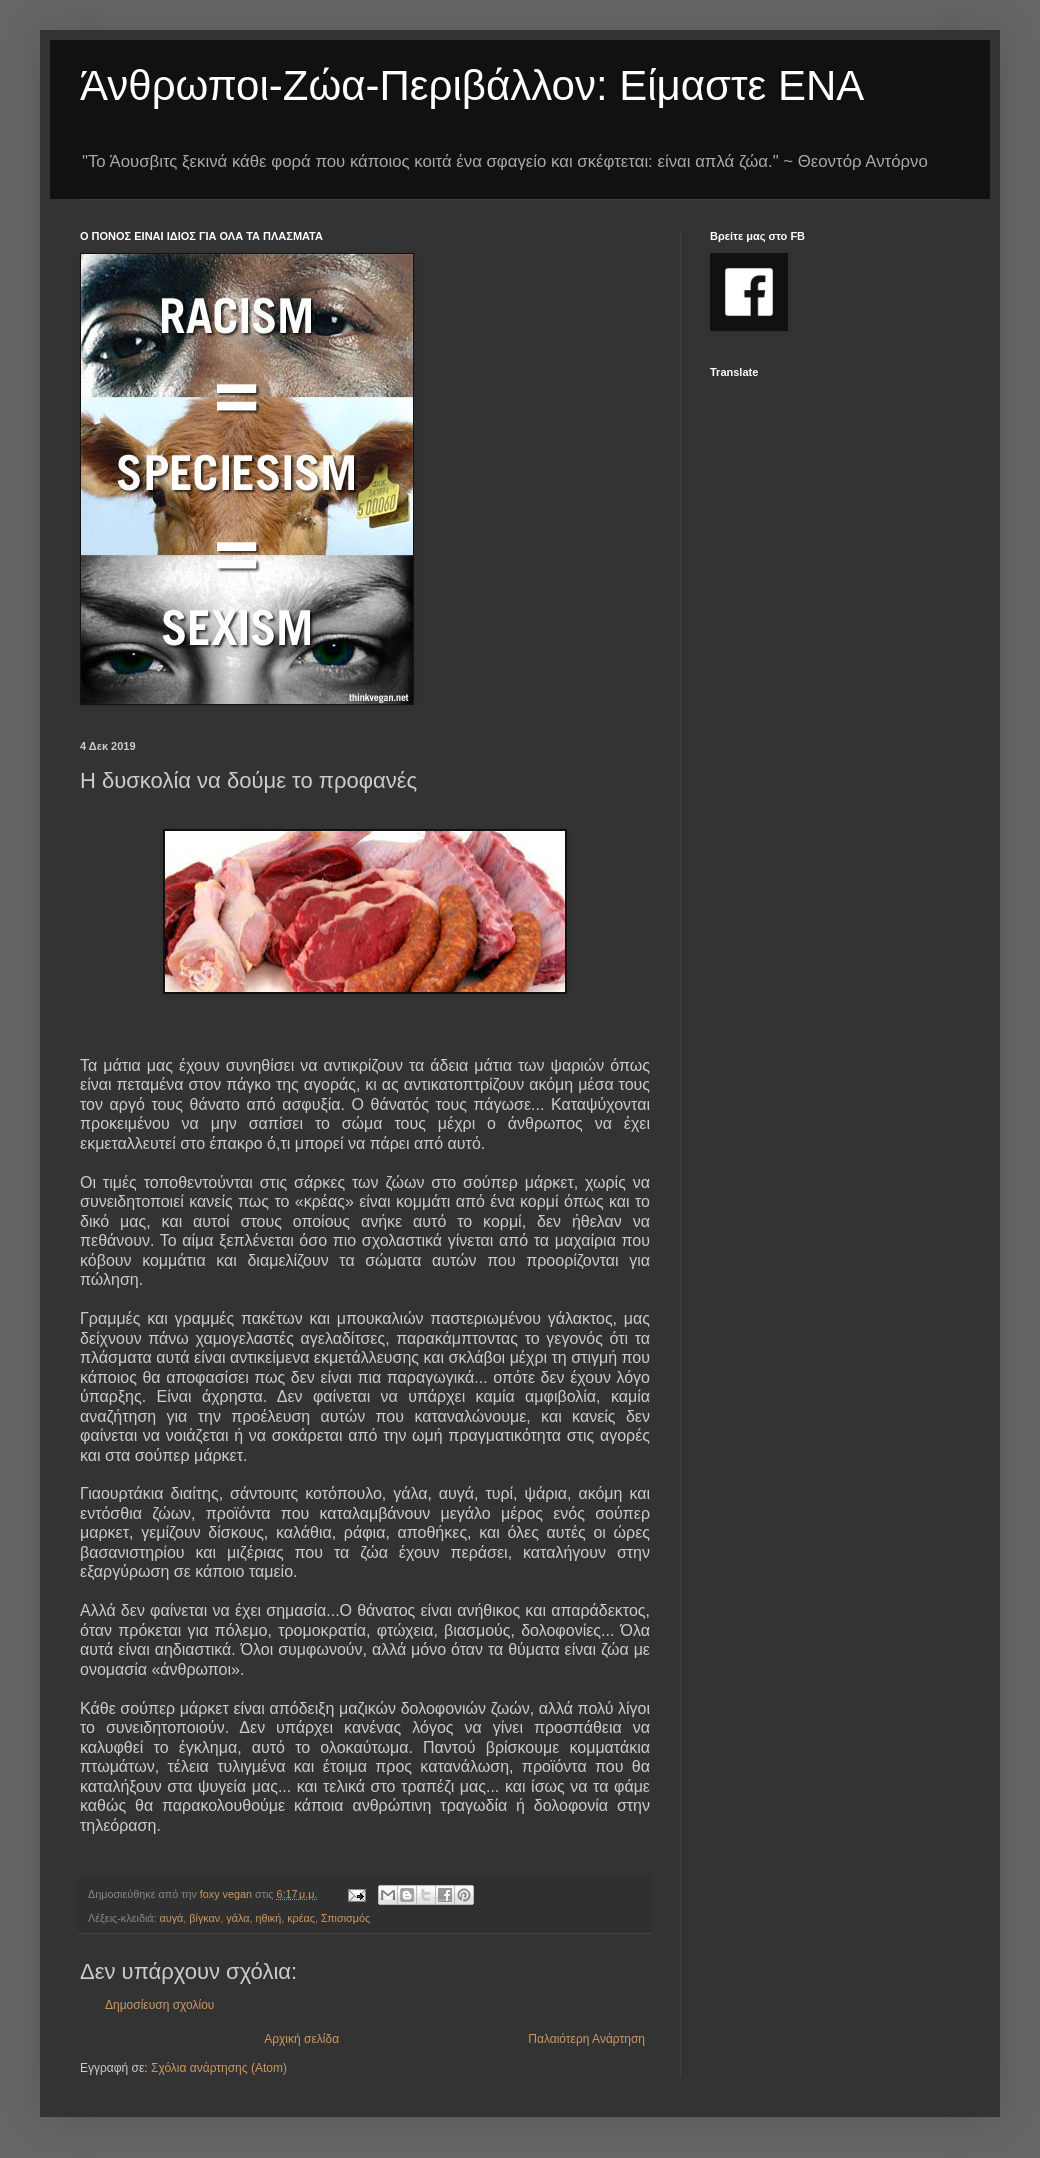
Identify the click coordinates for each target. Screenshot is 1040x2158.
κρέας (301, 1918)
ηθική (268, 1918)
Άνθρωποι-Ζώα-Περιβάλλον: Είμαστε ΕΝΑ (472, 85)
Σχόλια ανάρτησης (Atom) (219, 2068)
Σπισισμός (345, 1918)
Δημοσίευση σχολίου (159, 2005)
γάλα (237, 1918)
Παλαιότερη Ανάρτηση (586, 2039)
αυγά (172, 1918)
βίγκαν (204, 1918)
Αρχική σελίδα (301, 2039)
